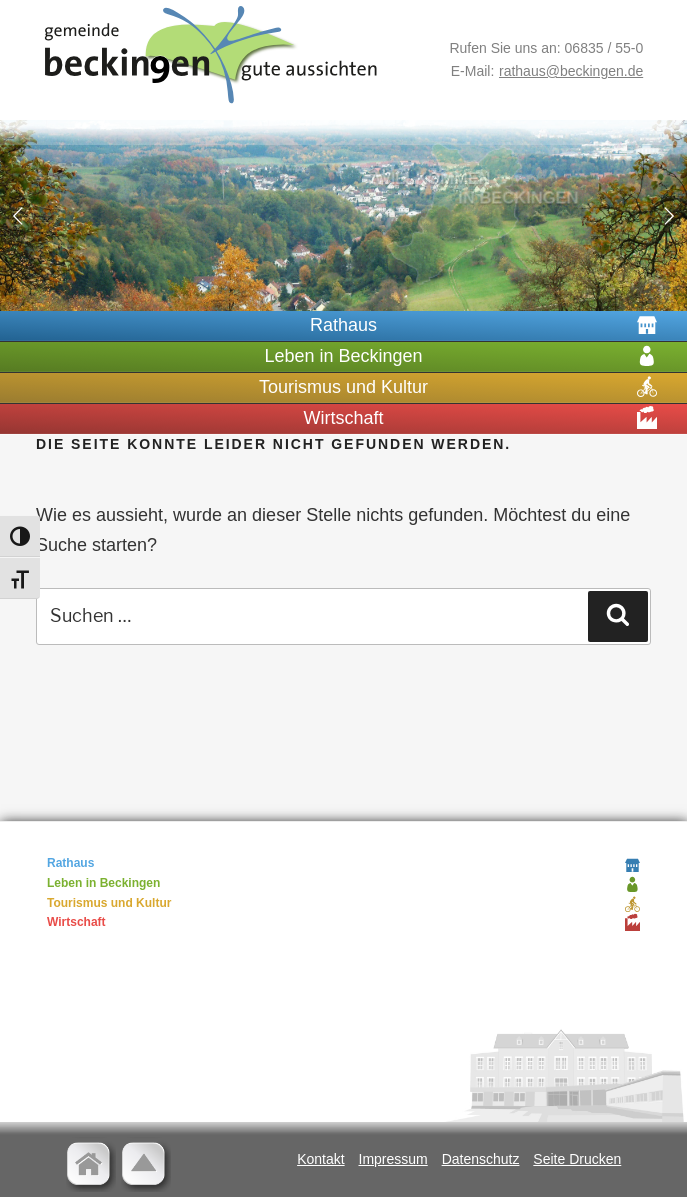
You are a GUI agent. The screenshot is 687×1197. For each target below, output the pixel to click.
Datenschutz (481, 1159)
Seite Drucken (577, 1159)
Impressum (393, 1159)
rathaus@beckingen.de (571, 71)
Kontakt (320, 1159)
